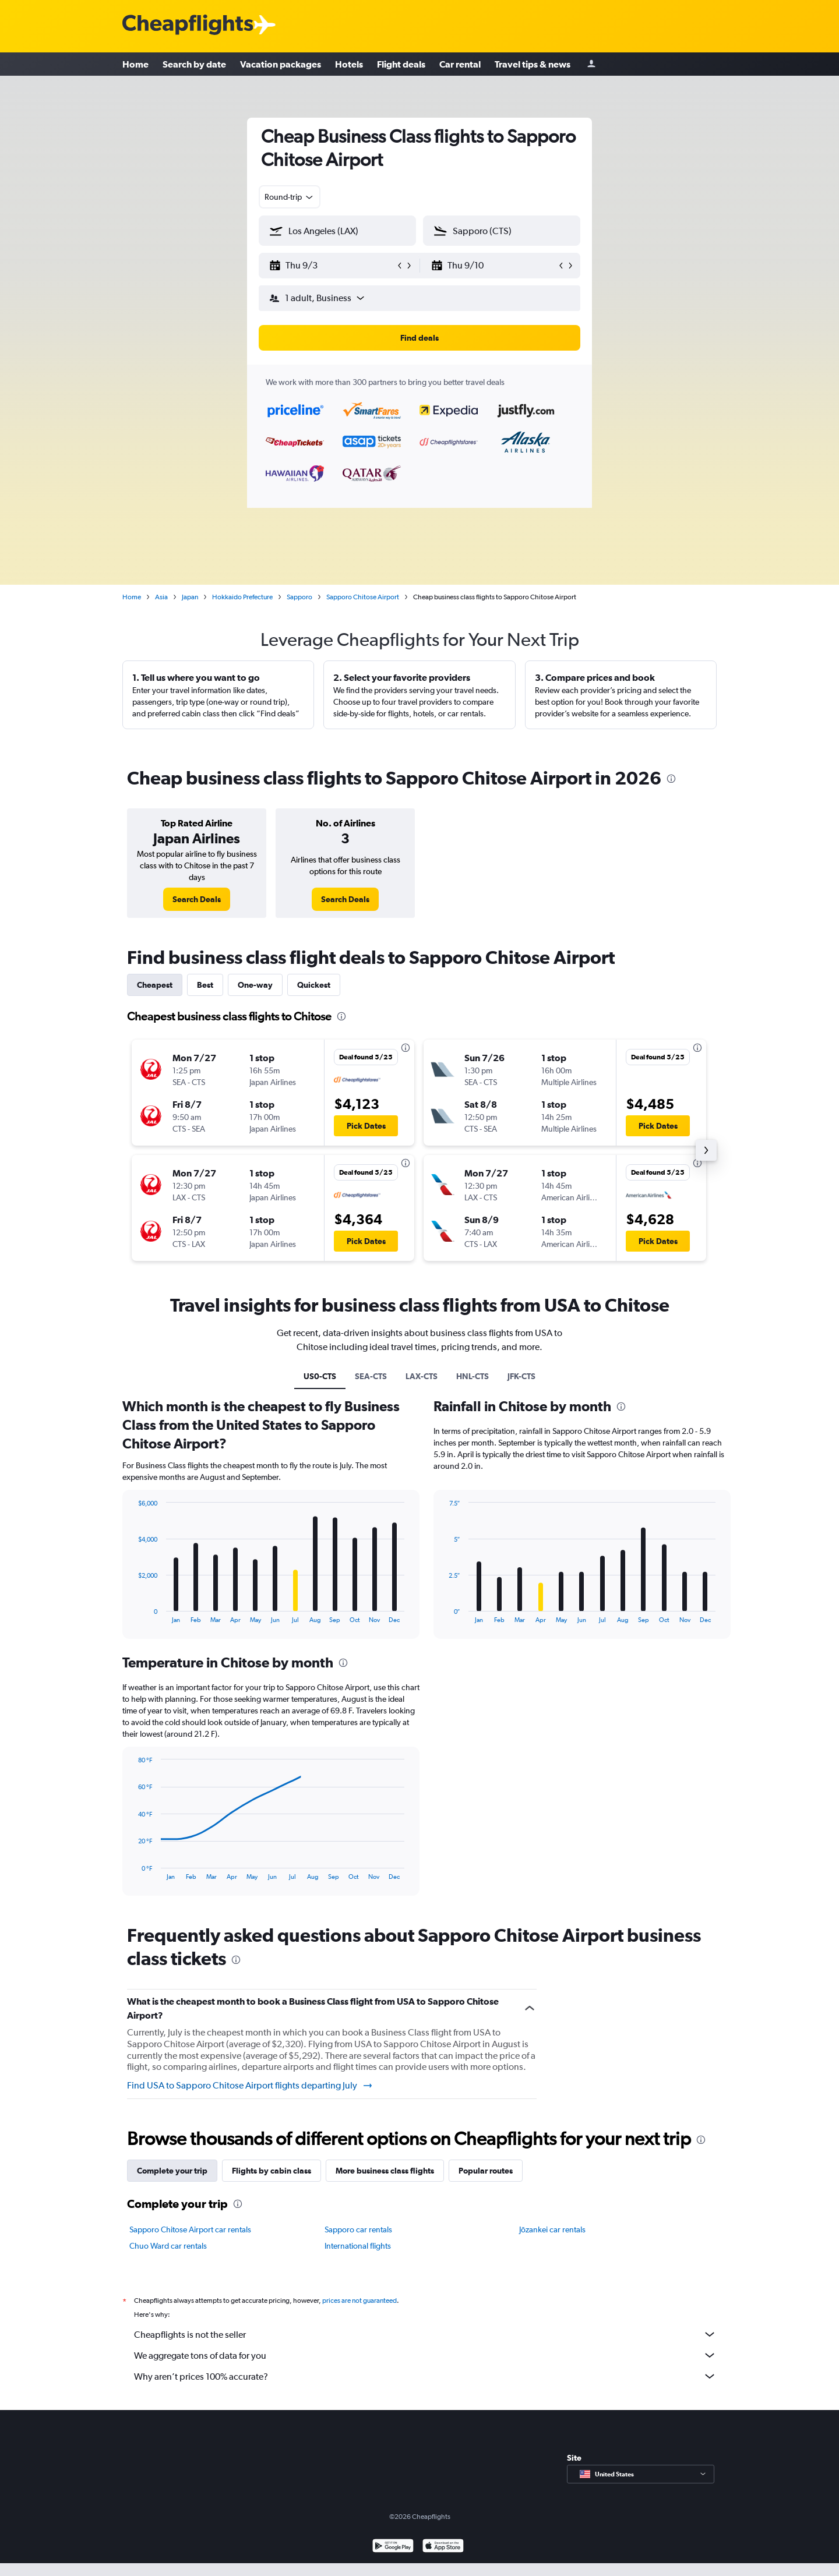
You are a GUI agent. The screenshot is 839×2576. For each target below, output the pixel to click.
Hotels (349, 64)
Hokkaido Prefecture (242, 597)
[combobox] (289, 197)
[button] (332, 265)
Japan (190, 597)
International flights (358, 2245)
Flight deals (401, 64)
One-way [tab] (255, 985)
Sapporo (299, 597)
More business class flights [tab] (385, 2170)
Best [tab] (205, 985)
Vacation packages (280, 64)
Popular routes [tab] (486, 2170)
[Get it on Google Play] (393, 2547)
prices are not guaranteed (359, 2300)
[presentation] (671, 778)
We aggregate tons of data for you (425, 2355)
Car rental (460, 64)
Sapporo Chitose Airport (362, 597)
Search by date (194, 64)
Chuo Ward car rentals (168, 2245)
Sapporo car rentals (358, 2229)
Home (135, 64)
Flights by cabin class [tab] (271, 2170)
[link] (196, 899)
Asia (161, 597)
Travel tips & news (532, 64)
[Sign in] (591, 64)
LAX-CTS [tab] (422, 1376)
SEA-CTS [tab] (371, 1376)
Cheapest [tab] (154, 985)
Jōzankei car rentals (552, 2229)
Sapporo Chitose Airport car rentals (190, 2229)
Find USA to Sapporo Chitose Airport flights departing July (250, 2085)
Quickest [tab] (313, 985)
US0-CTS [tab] (320, 1376)
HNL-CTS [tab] (472, 1376)
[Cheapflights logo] (187, 25)
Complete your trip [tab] (172, 2170)
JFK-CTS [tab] (521, 1376)
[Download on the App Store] (443, 2547)
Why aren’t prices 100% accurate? (425, 2376)
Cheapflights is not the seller (425, 2334)
